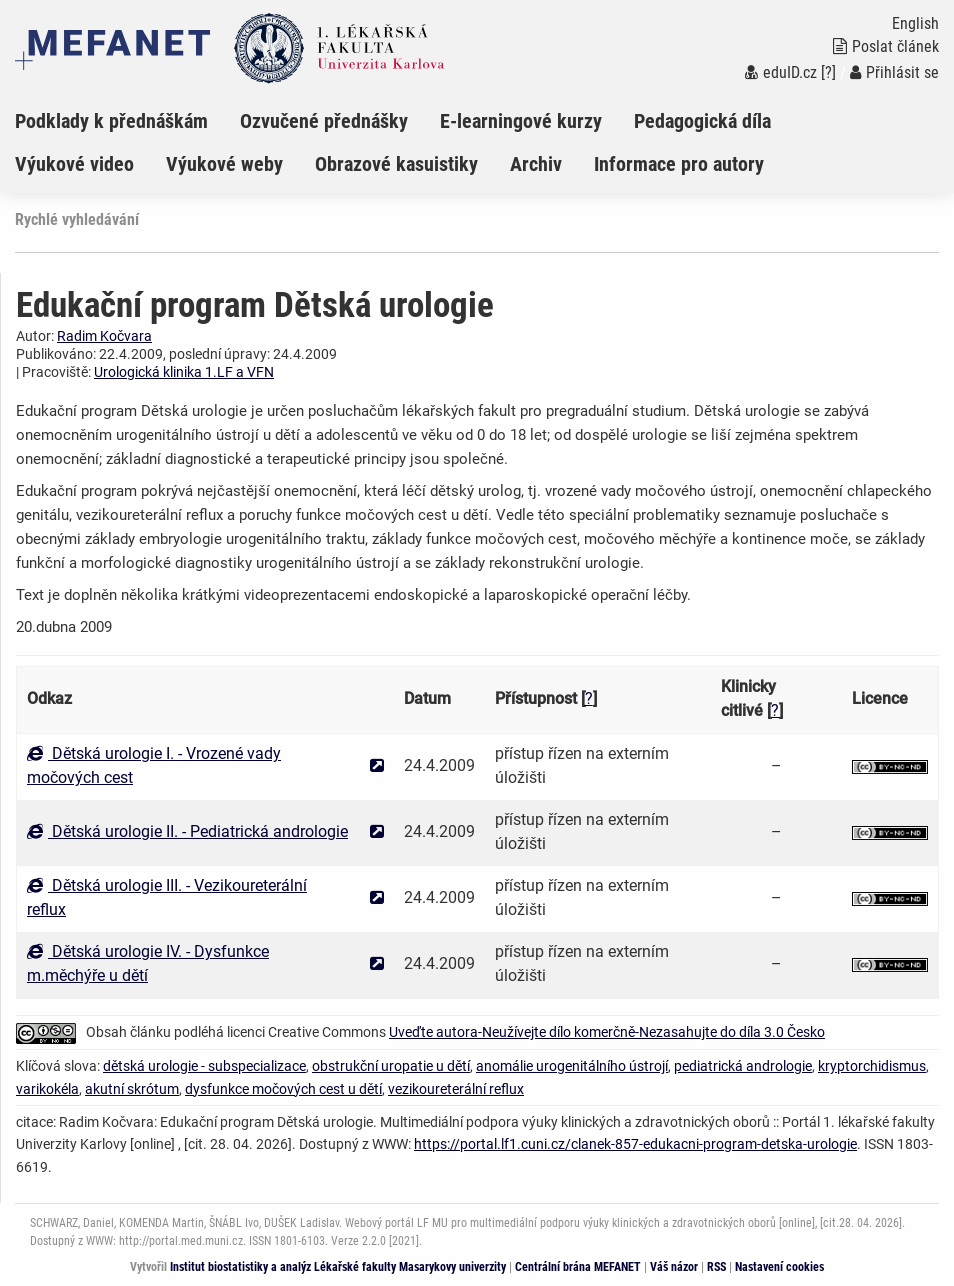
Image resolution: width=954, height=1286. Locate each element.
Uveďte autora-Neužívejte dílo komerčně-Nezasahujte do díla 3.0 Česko (607, 1032)
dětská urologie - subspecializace (204, 1066)
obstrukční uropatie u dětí (391, 1066)
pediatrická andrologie (743, 1066)
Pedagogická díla (702, 121)
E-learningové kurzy (521, 121)
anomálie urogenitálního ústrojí (572, 1066)
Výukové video (74, 164)
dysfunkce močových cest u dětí (283, 1089)
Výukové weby (224, 164)
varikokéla (47, 1089)
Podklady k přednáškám (111, 121)
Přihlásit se (894, 72)
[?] (828, 72)
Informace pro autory (679, 164)
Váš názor (674, 1267)
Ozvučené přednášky (324, 121)
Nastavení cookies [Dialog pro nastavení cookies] (779, 1267)
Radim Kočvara (104, 336)
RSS (716, 1267)
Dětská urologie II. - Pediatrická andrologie (187, 831)
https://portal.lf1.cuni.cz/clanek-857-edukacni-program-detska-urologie (635, 1144)
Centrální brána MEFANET (578, 1267)
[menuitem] (127, 121)
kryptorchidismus (872, 1066)
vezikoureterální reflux (456, 1089)
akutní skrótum (132, 1089)
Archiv (536, 164)
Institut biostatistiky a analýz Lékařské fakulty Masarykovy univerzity (338, 1267)
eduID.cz (781, 72)
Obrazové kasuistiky (396, 164)
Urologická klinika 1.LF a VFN (184, 372)
